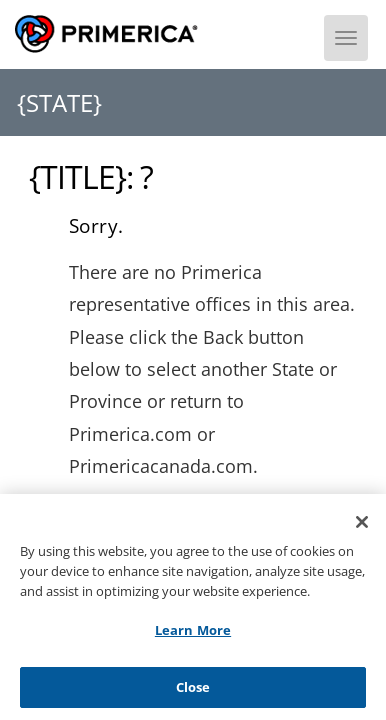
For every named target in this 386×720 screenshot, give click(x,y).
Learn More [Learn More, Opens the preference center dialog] (193, 636)
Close (193, 693)
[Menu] (346, 38)
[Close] (362, 529)
